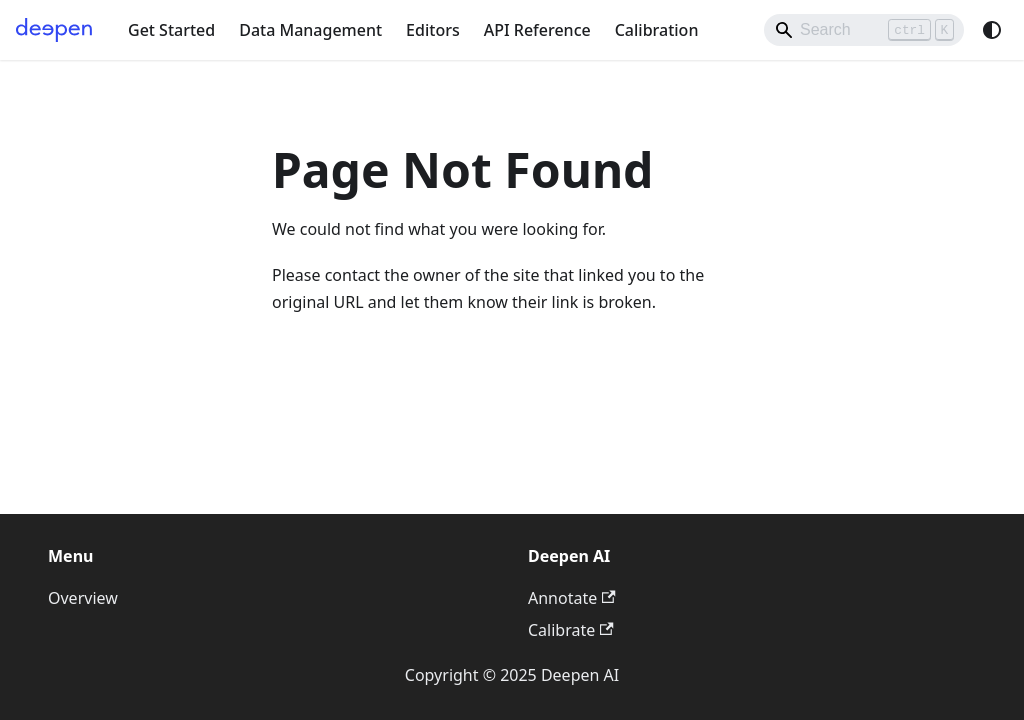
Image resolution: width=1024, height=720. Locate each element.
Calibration (657, 30)
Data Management (310, 30)
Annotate (572, 598)
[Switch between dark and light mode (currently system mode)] (992, 30)
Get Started (171, 30)
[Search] (864, 30)
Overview (83, 598)
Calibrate (571, 630)
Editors (433, 30)
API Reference (537, 30)
